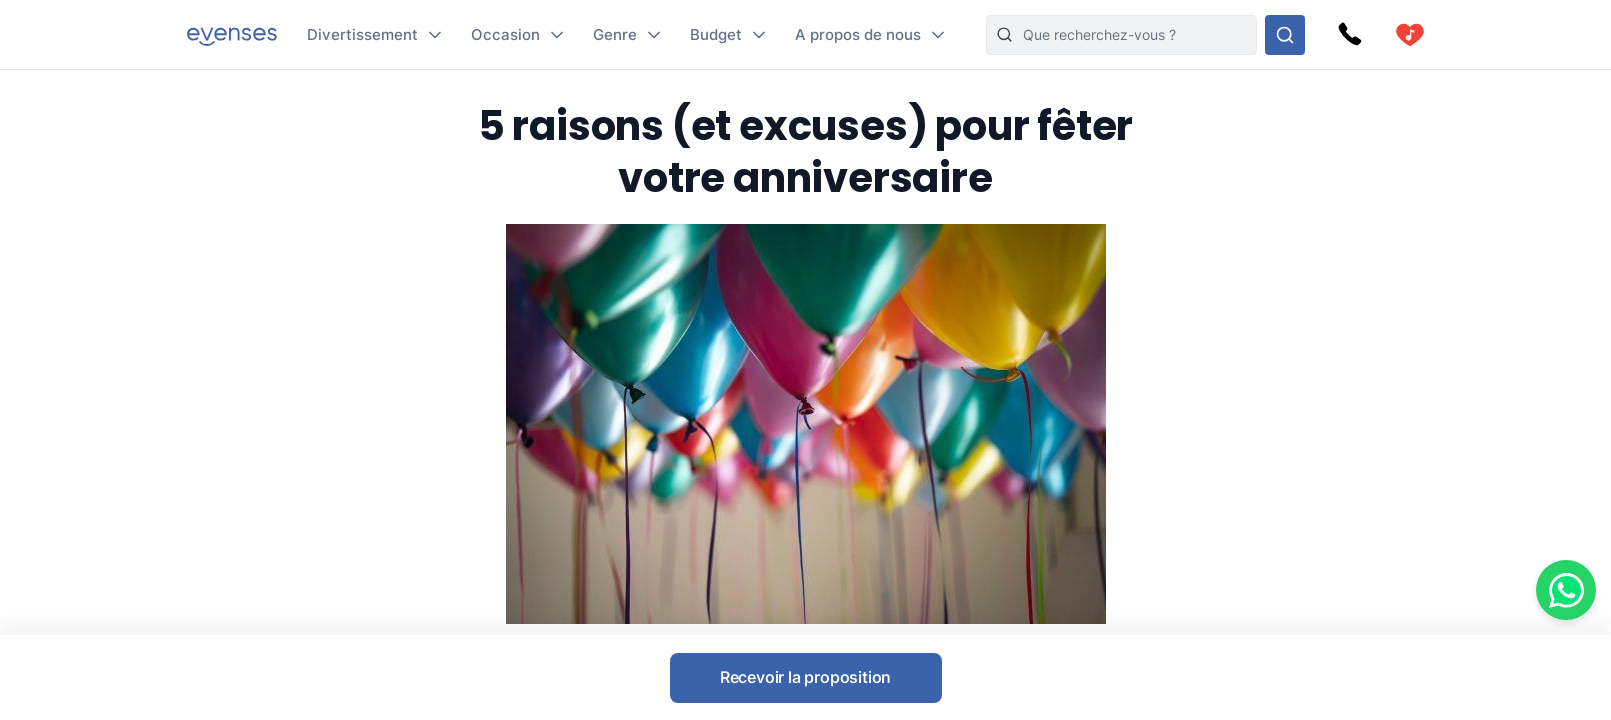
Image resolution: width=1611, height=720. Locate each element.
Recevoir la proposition (805, 677)
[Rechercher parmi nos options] (1285, 35)
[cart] (1410, 35)
